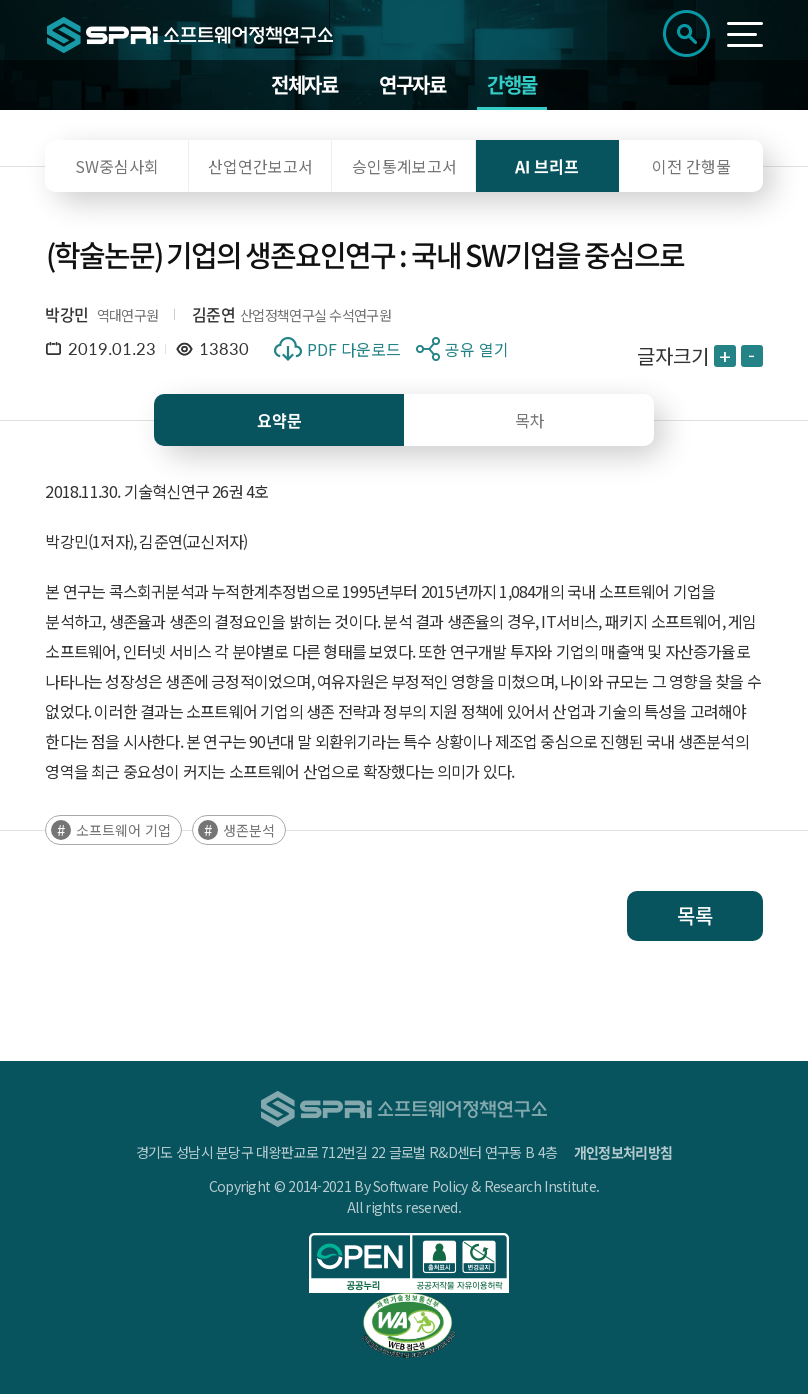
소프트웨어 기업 (123, 830)
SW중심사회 (117, 166)
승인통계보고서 (404, 166)
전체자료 (304, 84)
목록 (695, 915)
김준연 (213, 314)
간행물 (512, 84)
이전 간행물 (691, 166)
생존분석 (249, 830)
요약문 (279, 420)
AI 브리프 (547, 166)
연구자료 (412, 84)
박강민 (66, 314)
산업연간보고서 (260, 166)
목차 (530, 420)
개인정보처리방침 (623, 1152)
